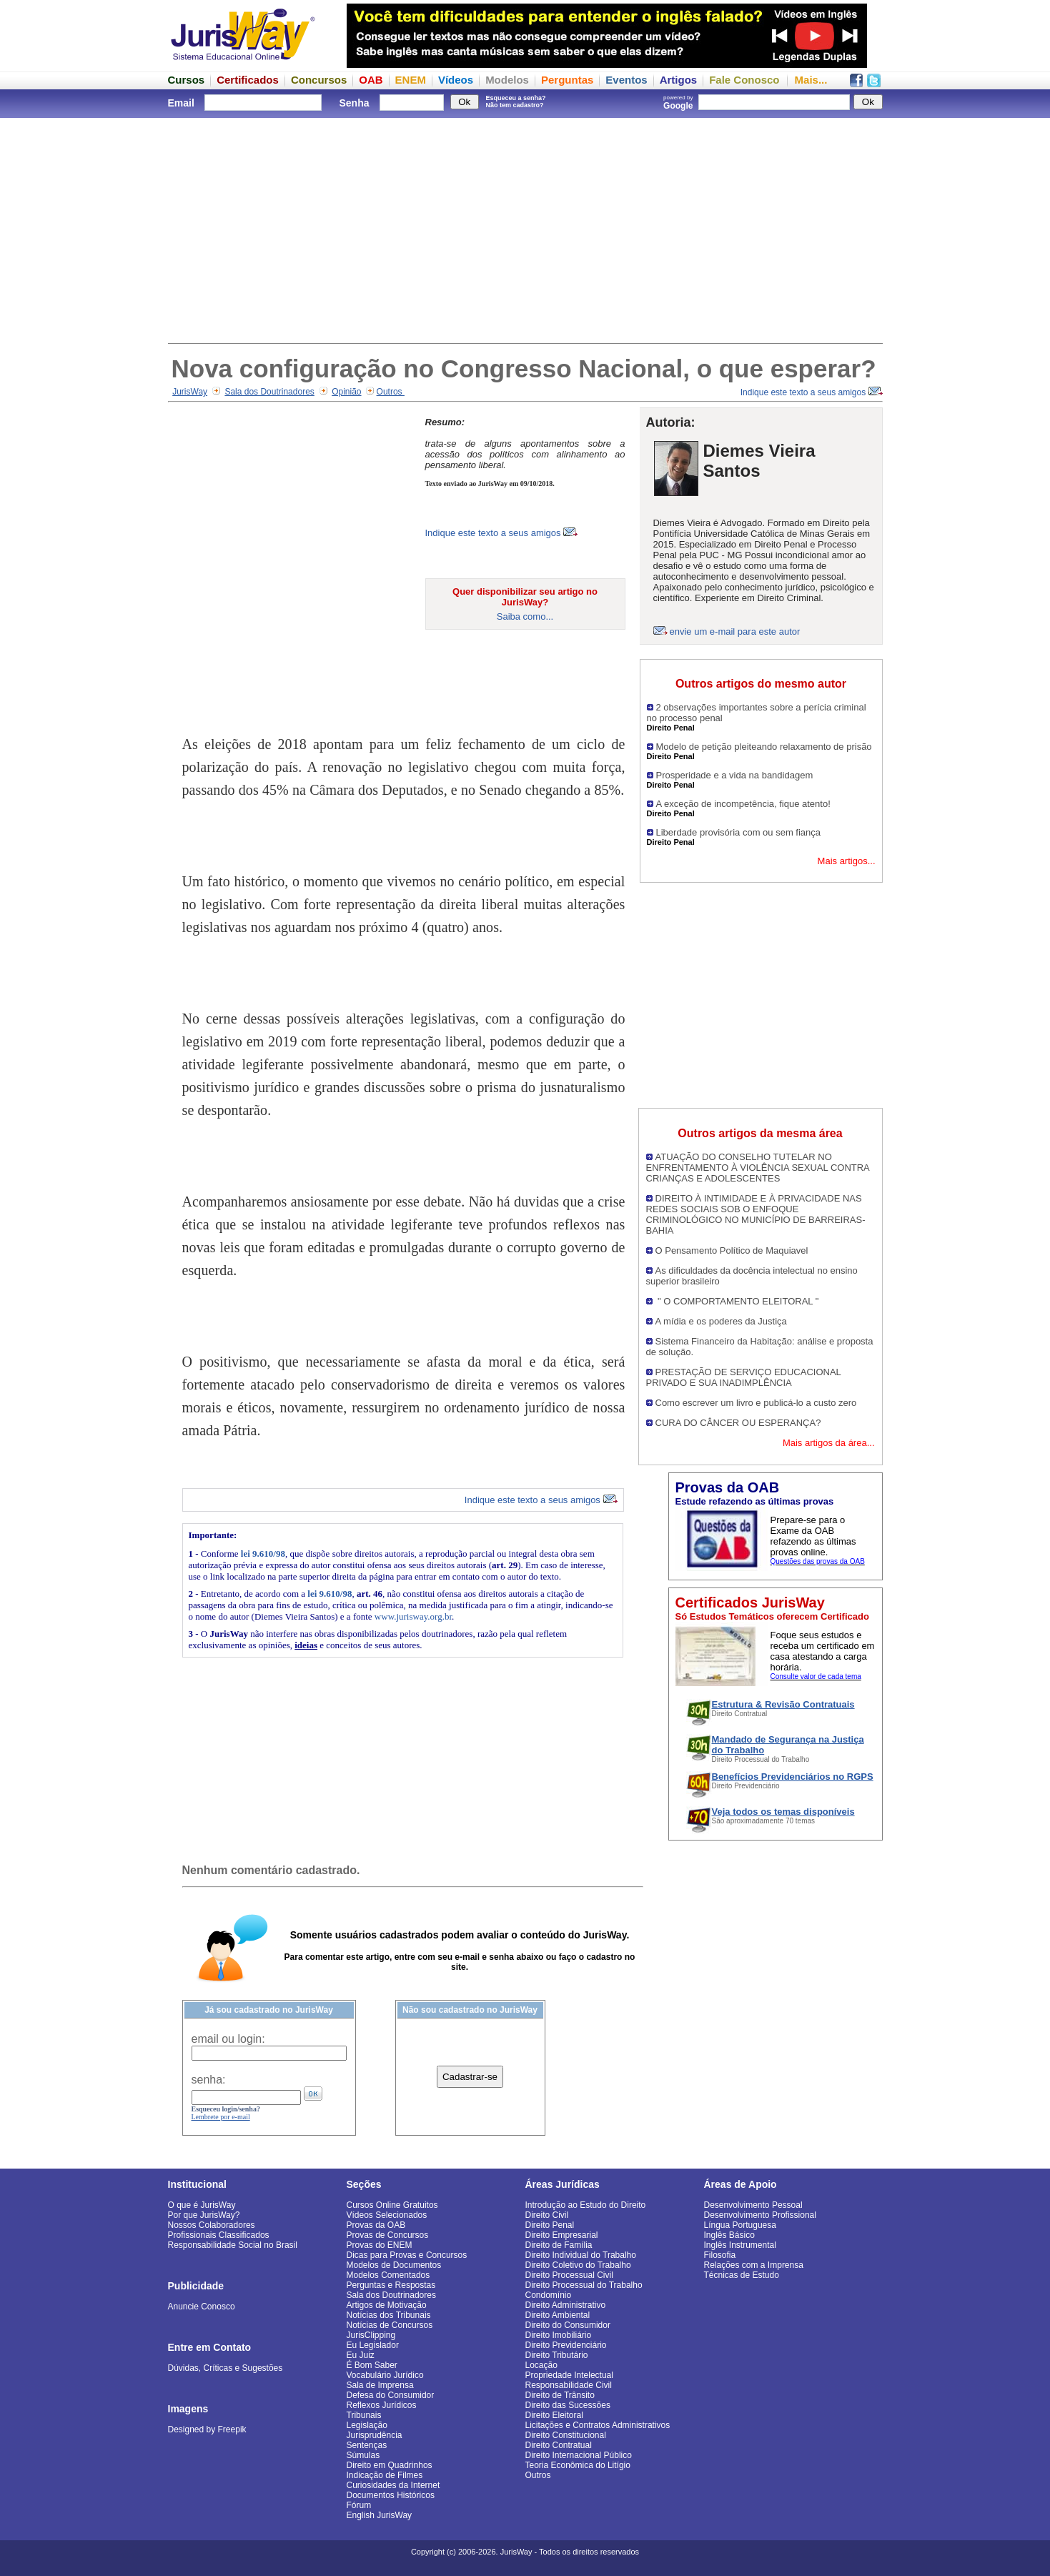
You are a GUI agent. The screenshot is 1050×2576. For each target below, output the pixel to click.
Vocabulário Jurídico (385, 2375)
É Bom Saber (372, 2365)
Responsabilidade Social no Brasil (232, 2245)
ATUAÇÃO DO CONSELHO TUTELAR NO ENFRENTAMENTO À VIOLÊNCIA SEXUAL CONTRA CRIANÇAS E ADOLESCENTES (758, 1167)
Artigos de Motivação (387, 2305)
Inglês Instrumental (740, 2245)
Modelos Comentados (388, 2275)
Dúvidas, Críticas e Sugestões (225, 2368)
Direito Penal (550, 2225)
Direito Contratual (558, 2445)
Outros (391, 392)
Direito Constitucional (565, 2435)
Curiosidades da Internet (393, 2485)
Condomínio (548, 2295)
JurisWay (189, 392)
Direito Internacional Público (578, 2455)
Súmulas (363, 2455)
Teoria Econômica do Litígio (577, 2465)
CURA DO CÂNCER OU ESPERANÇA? (738, 1422)
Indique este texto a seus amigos (812, 392)
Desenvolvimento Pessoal (753, 2205)
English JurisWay (379, 2515)
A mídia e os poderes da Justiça (721, 1321)
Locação (541, 2365)
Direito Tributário (556, 2355)
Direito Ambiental (557, 2315)
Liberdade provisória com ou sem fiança (738, 832)
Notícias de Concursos (390, 2325)
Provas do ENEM (379, 2245)
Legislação (367, 2425)
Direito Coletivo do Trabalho (578, 2265)
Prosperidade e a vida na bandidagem (734, 775)
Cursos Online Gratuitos (392, 2205)
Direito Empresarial (561, 2235)
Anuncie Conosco (201, 2307)
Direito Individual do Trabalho (580, 2255)
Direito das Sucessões (567, 2405)
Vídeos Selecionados (387, 2215)
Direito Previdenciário (566, 2345)
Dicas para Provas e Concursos (407, 2255)
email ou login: (228, 2039)
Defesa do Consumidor (391, 2395)
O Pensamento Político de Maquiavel (731, 1250)
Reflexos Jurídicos (382, 2405)
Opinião (346, 392)
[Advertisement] (525, 229)
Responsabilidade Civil (568, 2385)
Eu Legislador (373, 2345)
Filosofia (720, 2255)
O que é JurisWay (202, 2205)
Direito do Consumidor (567, 2325)
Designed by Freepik (207, 2429)
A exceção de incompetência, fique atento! (743, 803)
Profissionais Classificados (218, 2235)
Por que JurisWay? (204, 2215)
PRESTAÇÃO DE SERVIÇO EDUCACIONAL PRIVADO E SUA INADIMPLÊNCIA (743, 1377)
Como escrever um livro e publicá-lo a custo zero (756, 1402)
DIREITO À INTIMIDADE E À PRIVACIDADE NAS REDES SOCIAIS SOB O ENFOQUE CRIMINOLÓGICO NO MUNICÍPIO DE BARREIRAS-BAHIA (756, 1214)
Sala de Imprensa (380, 2385)
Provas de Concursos (388, 2235)
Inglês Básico (729, 2235)
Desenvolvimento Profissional (760, 2215)
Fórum (359, 2505)
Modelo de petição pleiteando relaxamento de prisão (764, 746)
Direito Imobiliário (558, 2335)
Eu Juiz (361, 2355)
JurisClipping (371, 2335)
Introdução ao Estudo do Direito (585, 2205)
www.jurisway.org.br (413, 1616)
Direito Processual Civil (569, 2275)
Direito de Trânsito (560, 2395)
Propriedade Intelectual (569, 2375)
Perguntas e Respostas (391, 2285)
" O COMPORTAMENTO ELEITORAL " (737, 1301)
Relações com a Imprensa (753, 2265)
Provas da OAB (376, 2225)
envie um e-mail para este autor (735, 631)
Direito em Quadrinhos (389, 2465)
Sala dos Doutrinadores (269, 392)
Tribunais (364, 2415)
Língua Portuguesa (740, 2225)
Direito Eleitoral (554, 2415)
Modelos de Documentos (394, 2265)
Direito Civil (547, 2215)
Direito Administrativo (565, 2305)
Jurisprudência (374, 2435)
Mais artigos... (847, 861)
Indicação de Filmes (385, 2475)
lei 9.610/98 (263, 1553)
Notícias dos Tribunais (389, 2315)
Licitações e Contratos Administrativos (597, 2425)
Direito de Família (559, 2245)
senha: (209, 2080)
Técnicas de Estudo (741, 2275)
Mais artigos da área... (829, 1442)
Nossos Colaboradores (211, 2225)
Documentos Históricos (391, 2495)
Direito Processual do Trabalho (584, 2285)
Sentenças (367, 2445)
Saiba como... (525, 616)
